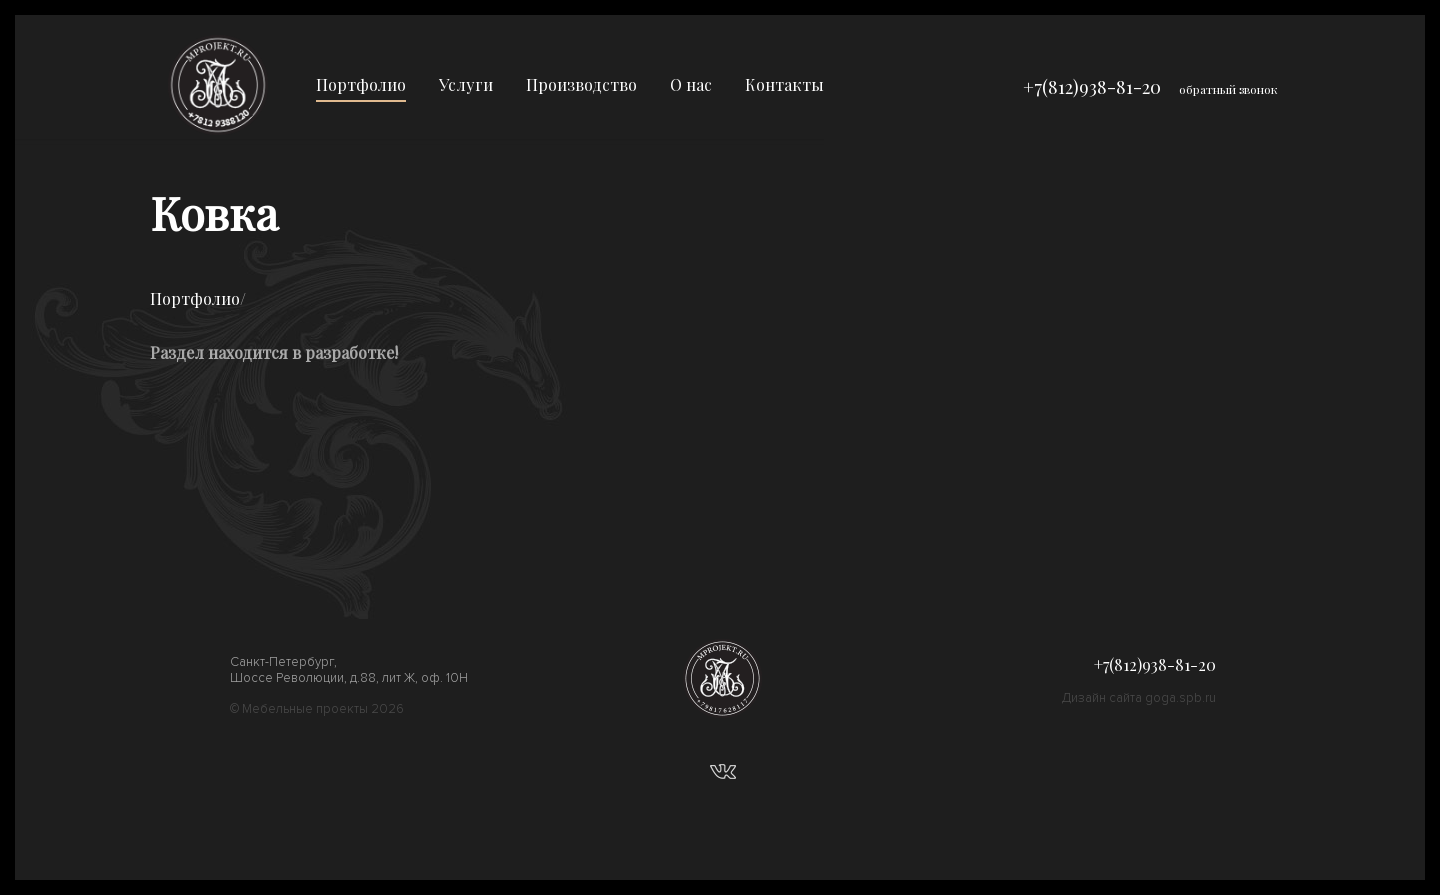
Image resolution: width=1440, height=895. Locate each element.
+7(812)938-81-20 (1092, 87)
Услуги (466, 84)
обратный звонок (1228, 89)
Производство (581, 84)
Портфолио (361, 84)
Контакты (784, 84)
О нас (691, 84)
